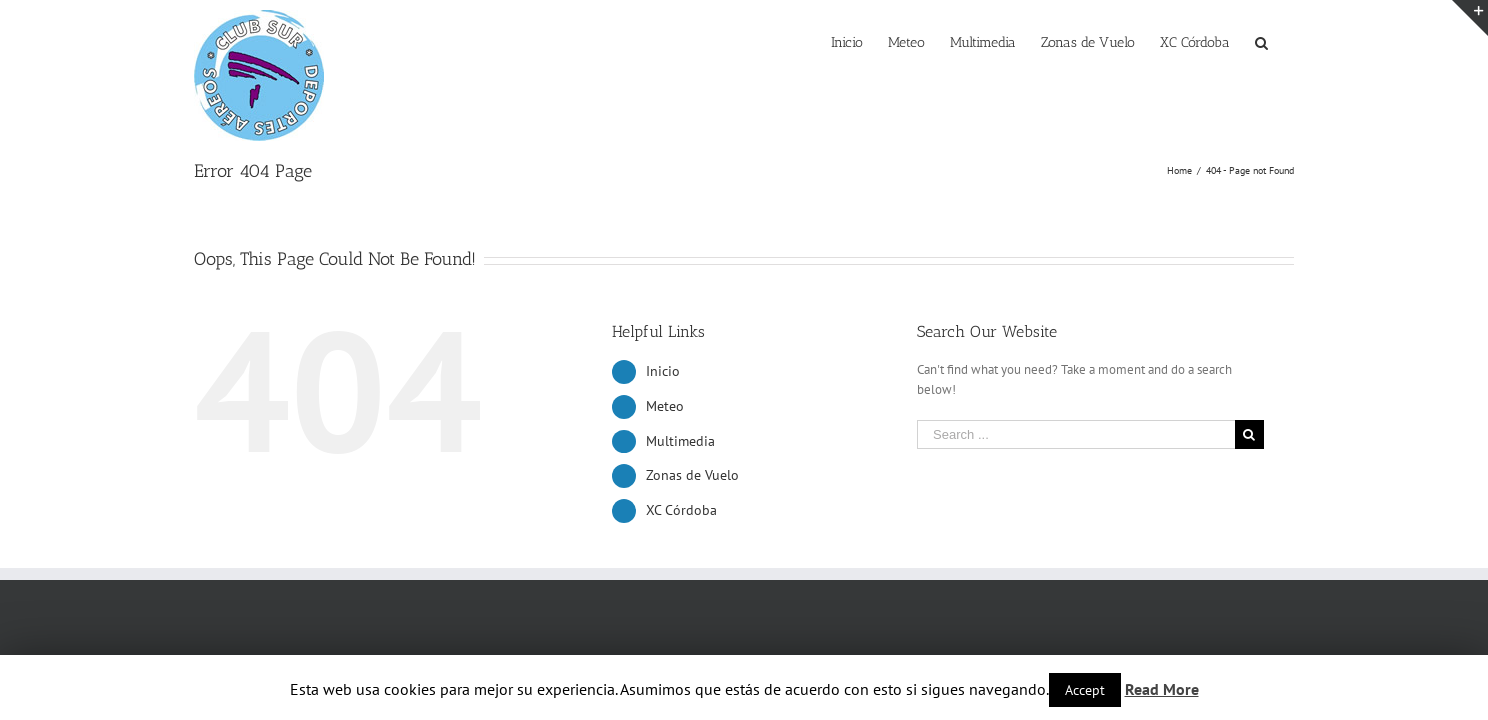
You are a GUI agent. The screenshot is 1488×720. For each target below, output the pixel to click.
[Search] (1287, 41)
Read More (1162, 689)
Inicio (663, 371)
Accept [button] (1085, 690)
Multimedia (680, 441)
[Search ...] (1076, 434)
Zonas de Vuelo (692, 475)
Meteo (665, 406)
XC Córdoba (681, 510)
